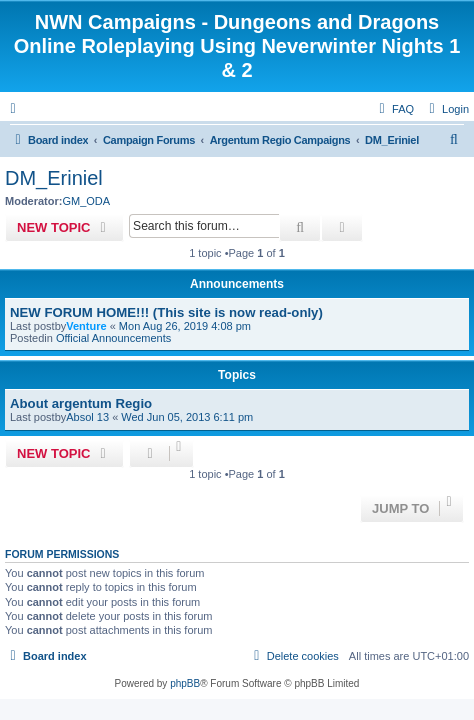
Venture (86, 326)
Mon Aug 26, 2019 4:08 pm (185, 326)
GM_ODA (86, 201)
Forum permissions (62, 554)
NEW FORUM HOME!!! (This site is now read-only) (166, 312)
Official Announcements (113, 338)
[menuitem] (446, 109)
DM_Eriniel (54, 178)
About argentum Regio (81, 403)
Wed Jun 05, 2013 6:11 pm (187, 417)
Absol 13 (87, 417)
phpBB (185, 683)
